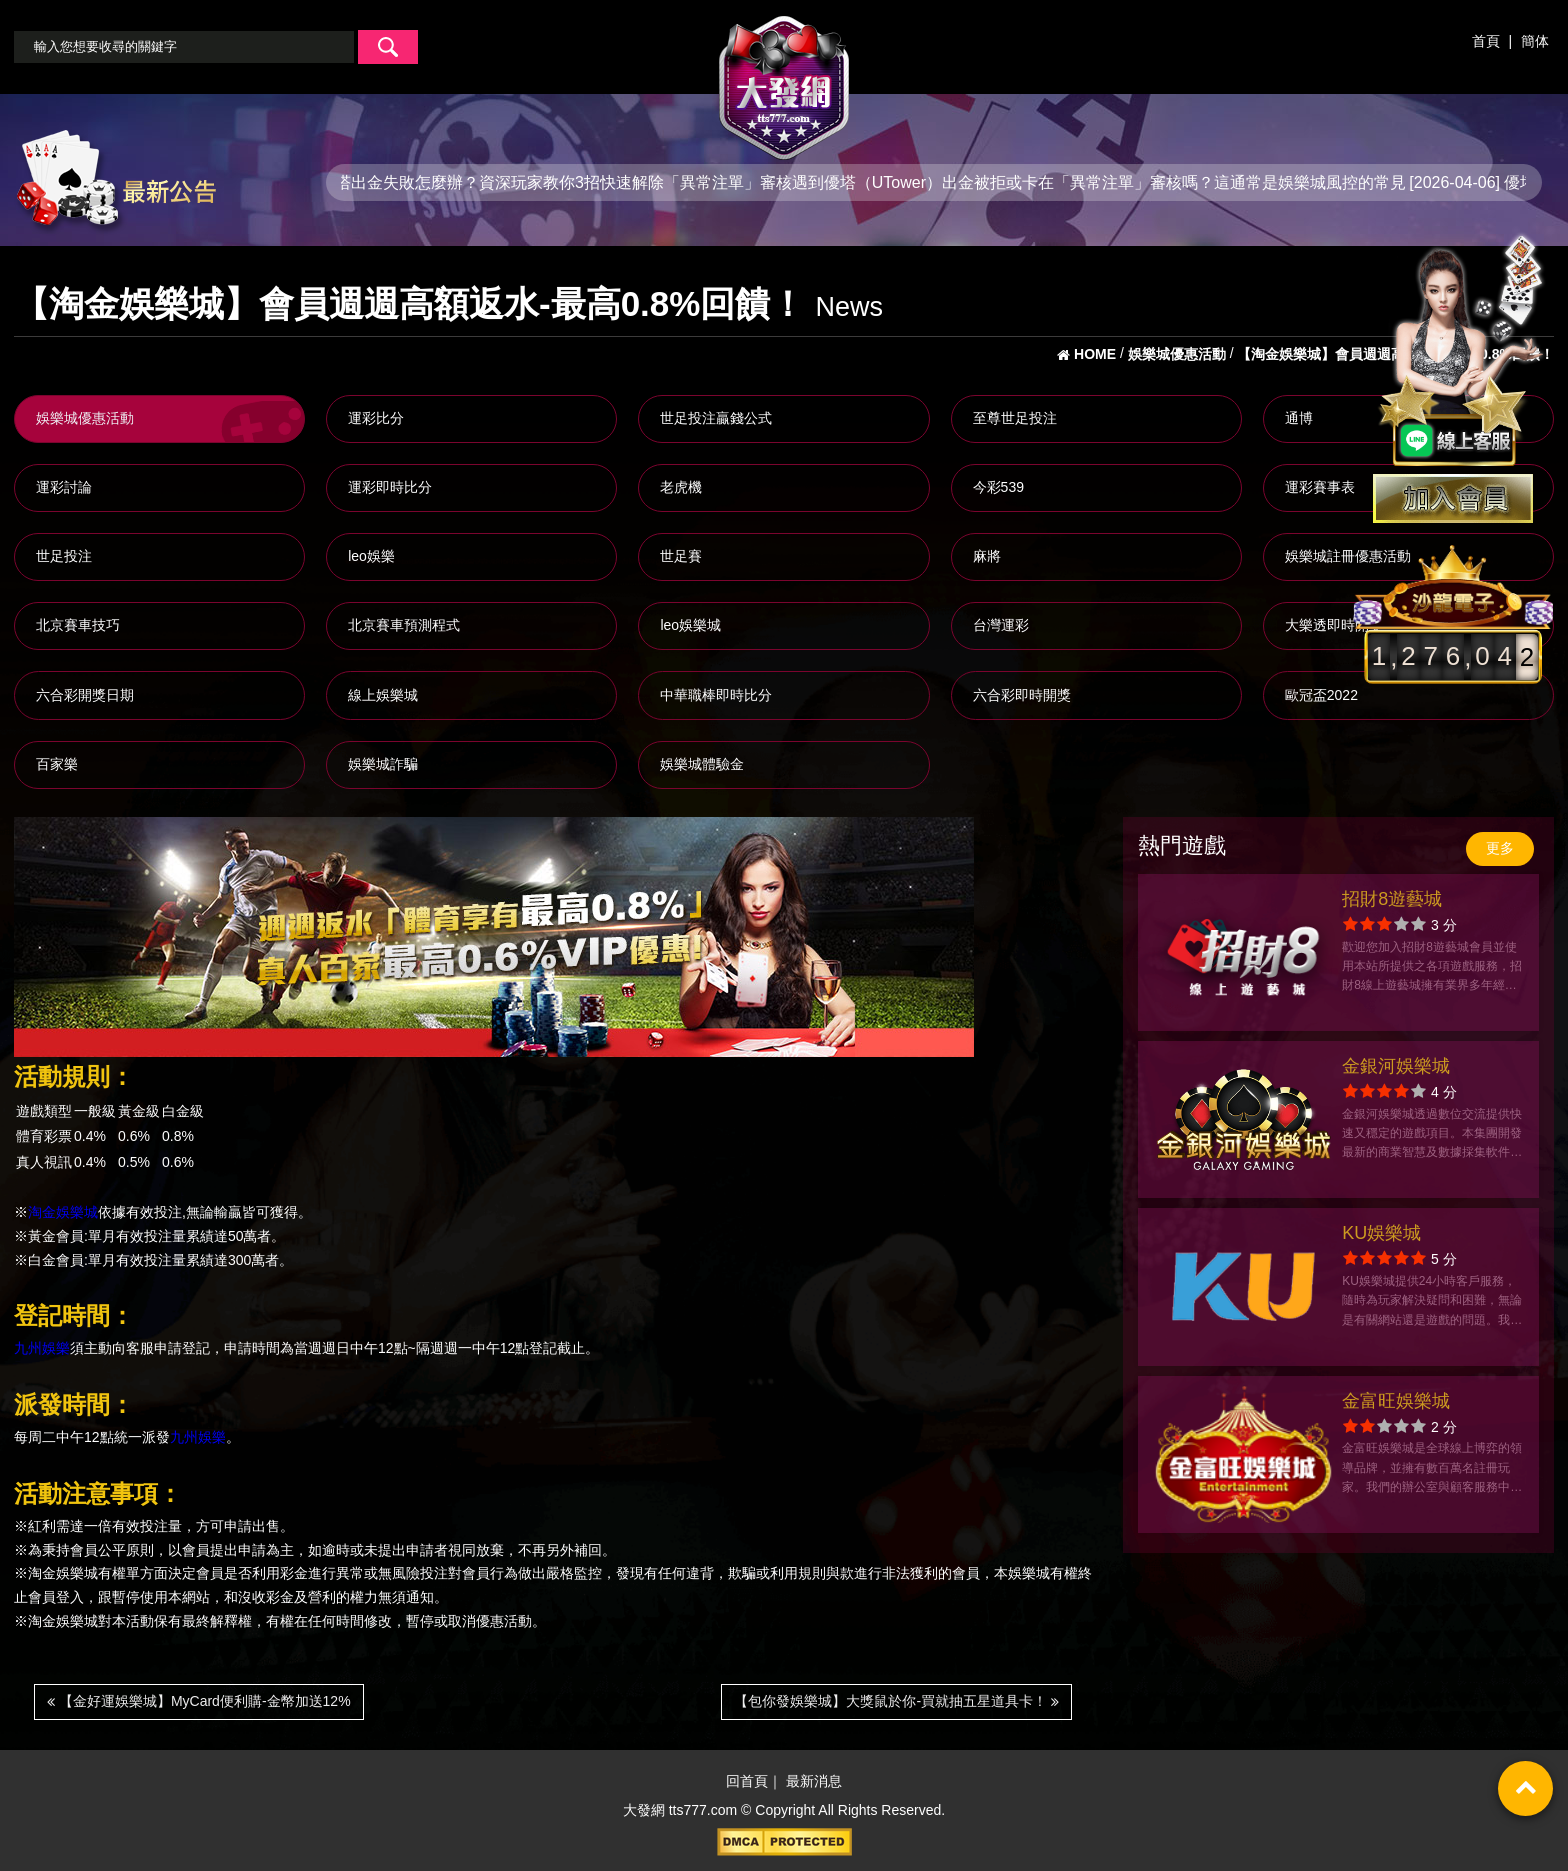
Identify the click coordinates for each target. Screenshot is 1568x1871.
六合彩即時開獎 (1022, 695)
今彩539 (998, 487)
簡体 (1535, 41)
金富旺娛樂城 (1396, 1401)
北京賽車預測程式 (404, 625)
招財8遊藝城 (1392, 899)
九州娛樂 (42, 1349)
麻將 (987, 556)
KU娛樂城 (1381, 1233)
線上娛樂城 (383, 695)
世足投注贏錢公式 (716, 418)
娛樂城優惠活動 (85, 418)
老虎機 (681, 487)
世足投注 (64, 556)
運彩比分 (376, 418)
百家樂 (57, 764)
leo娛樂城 (690, 625)
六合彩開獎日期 (85, 695)
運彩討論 (64, 487)
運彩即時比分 (390, 487)
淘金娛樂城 (63, 1212)
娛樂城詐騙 (383, 764)
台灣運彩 (1001, 625)
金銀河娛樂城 (1396, 1066)
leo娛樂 (371, 556)
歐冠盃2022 (1321, 695)
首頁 (1486, 41)
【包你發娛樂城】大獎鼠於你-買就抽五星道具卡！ (896, 1701)
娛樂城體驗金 (702, 764)
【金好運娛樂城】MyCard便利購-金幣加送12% (199, 1701)
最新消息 (814, 1781)
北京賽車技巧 (78, 625)
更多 (1500, 848)
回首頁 (747, 1781)
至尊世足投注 (1015, 418)
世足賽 (681, 556)
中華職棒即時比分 (716, 695)
